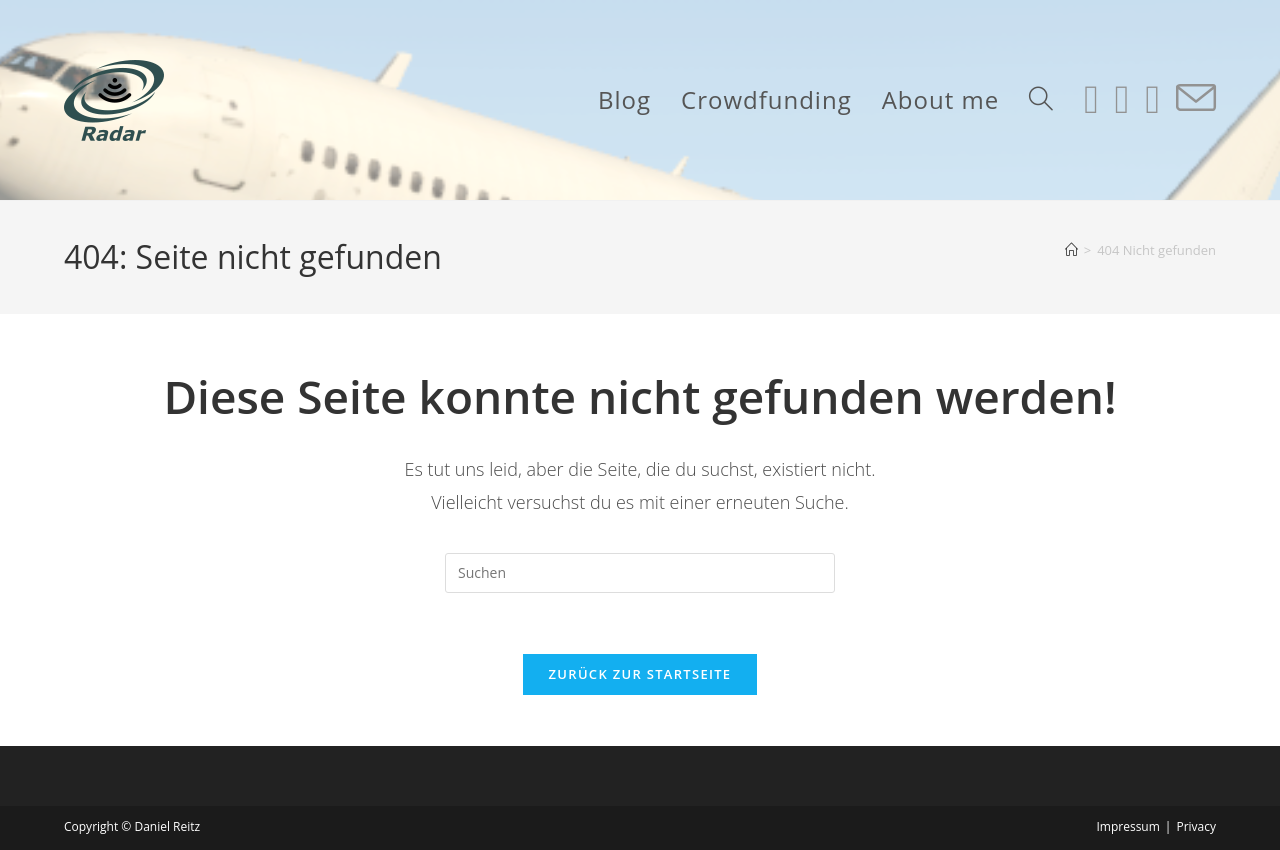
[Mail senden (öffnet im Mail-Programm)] (1196, 99)
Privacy (1196, 826)
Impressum (1127, 826)
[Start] (1071, 250)
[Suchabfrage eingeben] (640, 573)
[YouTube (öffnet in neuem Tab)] (1152, 99)
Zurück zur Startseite (640, 674)
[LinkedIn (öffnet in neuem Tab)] (1122, 99)
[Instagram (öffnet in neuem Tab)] (1091, 99)
